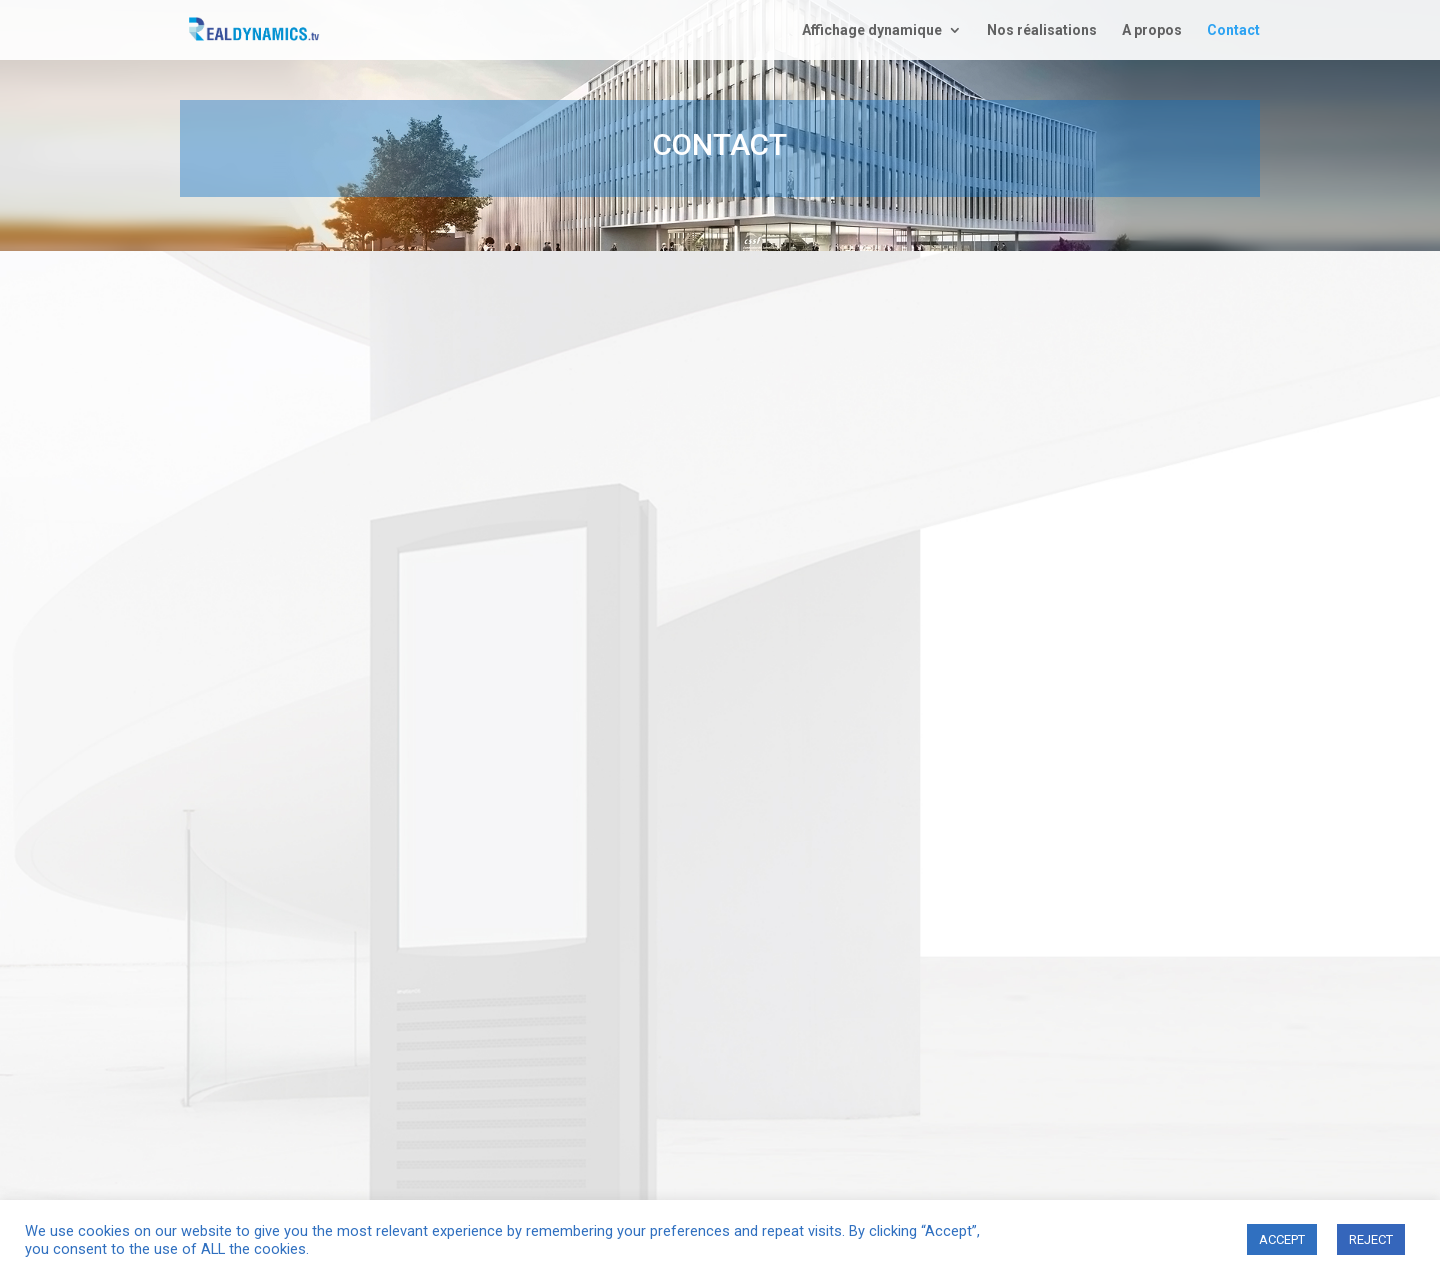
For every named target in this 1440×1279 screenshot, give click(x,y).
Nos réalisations (1042, 30)
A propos (1152, 30)
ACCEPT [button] (1282, 1239)
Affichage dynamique (872, 30)
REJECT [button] (1371, 1239)
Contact (1233, 30)
